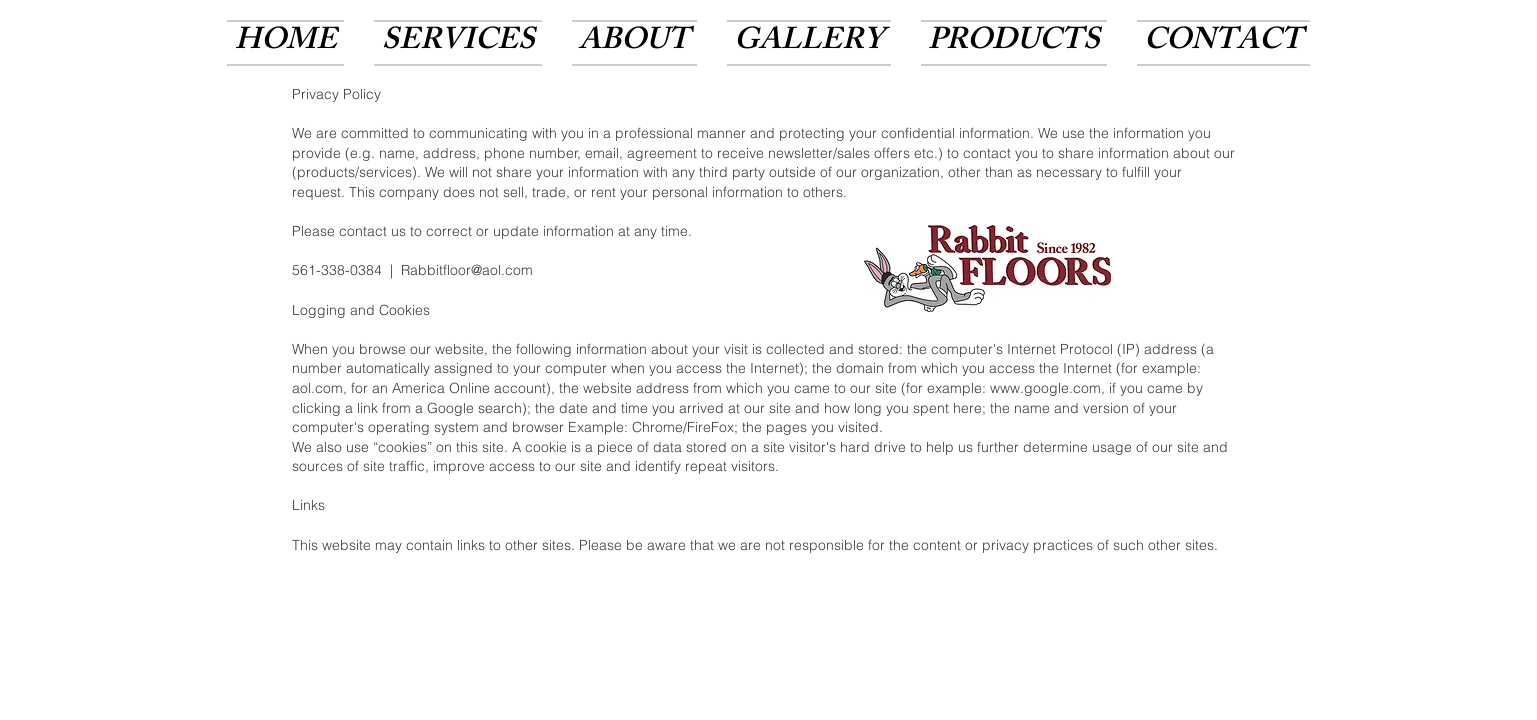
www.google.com (1045, 388)
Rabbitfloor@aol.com (467, 270)
